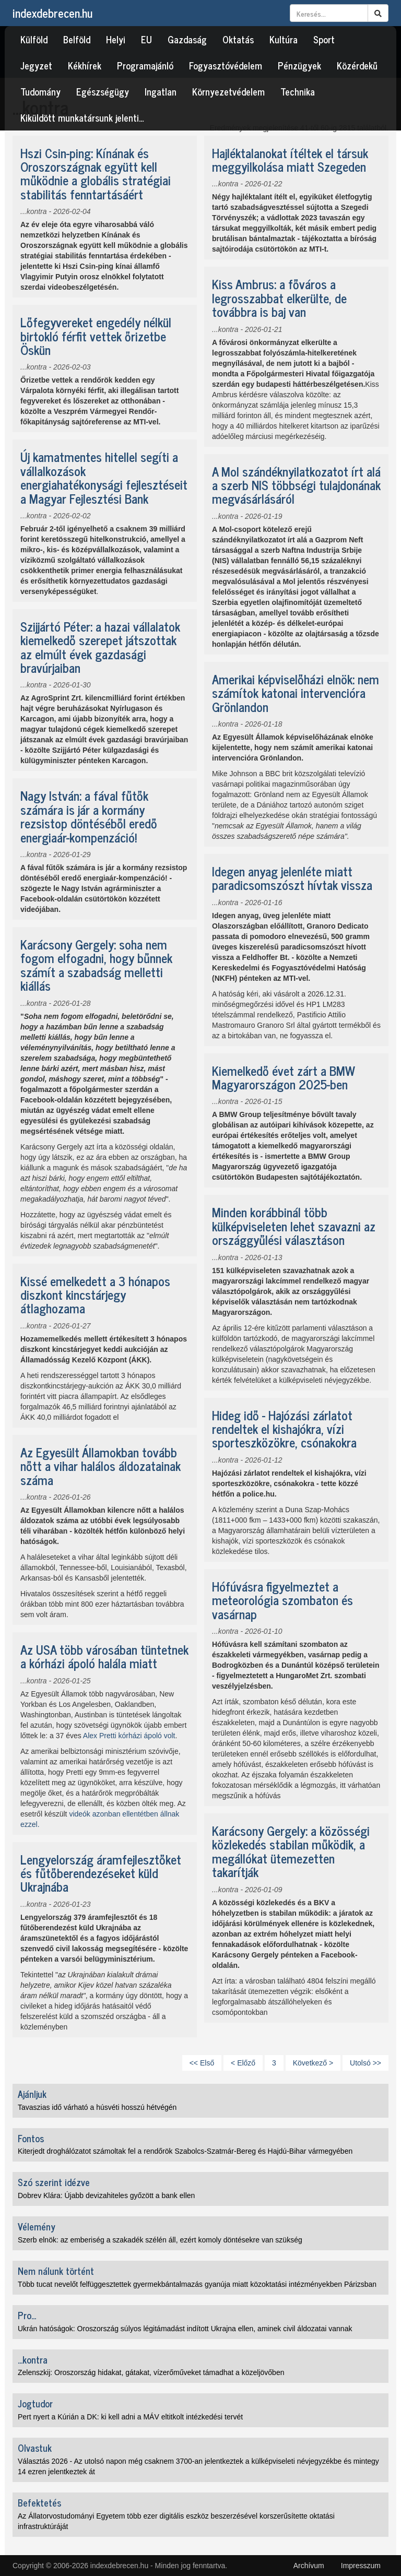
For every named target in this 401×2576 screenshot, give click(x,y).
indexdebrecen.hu (52, 12)
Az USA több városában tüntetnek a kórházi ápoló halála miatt (104, 1656)
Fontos (31, 2138)
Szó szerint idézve (54, 2182)
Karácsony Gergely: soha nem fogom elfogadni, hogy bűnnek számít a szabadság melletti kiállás (96, 964)
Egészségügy (102, 91)
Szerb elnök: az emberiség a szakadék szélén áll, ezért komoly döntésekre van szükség (160, 2240)
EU (146, 39)
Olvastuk (35, 2447)
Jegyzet (36, 65)
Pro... (27, 2315)
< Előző (243, 2063)
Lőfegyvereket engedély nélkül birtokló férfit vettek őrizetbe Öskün (95, 336)
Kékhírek (84, 65)
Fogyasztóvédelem (225, 65)
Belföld (76, 39)
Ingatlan (160, 91)
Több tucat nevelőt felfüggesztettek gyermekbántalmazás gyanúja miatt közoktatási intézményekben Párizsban (197, 2284)
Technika (297, 91)
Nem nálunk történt (56, 2270)
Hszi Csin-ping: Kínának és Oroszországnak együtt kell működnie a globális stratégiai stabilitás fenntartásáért (95, 173)
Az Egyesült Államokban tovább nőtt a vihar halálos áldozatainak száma (100, 1466)
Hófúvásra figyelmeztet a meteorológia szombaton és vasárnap (282, 1600)
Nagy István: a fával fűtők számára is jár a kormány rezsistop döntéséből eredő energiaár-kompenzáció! (88, 816)
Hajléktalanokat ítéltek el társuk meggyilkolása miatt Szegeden (290, 159)
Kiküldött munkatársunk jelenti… (82, 117)
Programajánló (145, 65)
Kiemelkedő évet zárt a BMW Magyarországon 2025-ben (283, 1077)
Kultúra (283, 39)
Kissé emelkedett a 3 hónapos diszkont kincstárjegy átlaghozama (95, 1295)
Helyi (115, 39)
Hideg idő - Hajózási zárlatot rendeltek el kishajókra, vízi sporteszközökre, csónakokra (284, 1429)
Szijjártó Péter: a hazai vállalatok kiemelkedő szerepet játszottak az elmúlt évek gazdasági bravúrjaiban (100, 647)
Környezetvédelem (228, 91)
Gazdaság (187, 39)
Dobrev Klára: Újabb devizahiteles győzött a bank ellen (106, 2195)
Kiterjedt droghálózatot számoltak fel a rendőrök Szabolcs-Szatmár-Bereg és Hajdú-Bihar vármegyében (185, 2151)
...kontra (33, 211)
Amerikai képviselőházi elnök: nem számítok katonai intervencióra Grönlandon (295, 693)
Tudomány (40, 91)
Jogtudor (35, 2403)
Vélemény (36, 2226)
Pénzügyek (299, 65)
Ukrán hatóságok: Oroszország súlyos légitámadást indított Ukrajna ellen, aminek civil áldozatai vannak (185, 2328)
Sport (324, 39)
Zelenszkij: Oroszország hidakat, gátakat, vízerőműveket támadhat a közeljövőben (151, 2372)
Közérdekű (357, 65)
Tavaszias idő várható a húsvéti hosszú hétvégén (97, 2107)
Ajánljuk (32, 2094)
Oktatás (238, 39)
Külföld (34, 39)
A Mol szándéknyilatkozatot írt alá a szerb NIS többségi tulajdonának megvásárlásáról (296, 485)
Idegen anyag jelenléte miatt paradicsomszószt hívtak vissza (292, 878)
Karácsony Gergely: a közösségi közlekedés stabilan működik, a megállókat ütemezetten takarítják (291, 1851)
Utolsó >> (365, 2063)
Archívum (308, 2565)
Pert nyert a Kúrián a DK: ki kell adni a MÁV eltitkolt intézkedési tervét (130, 2417)
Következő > (313, 2063)
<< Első (202, 2063)
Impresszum (361, 2565)
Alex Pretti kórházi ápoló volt (129, 1735)
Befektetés (39, 2502)
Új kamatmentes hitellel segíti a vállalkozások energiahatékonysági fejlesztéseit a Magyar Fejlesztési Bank (103, 477)
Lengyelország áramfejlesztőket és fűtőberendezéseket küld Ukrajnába (100, 1873)
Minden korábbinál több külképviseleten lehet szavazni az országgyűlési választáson (293, 1226)
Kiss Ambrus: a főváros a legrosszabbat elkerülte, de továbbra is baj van (279, 298)
